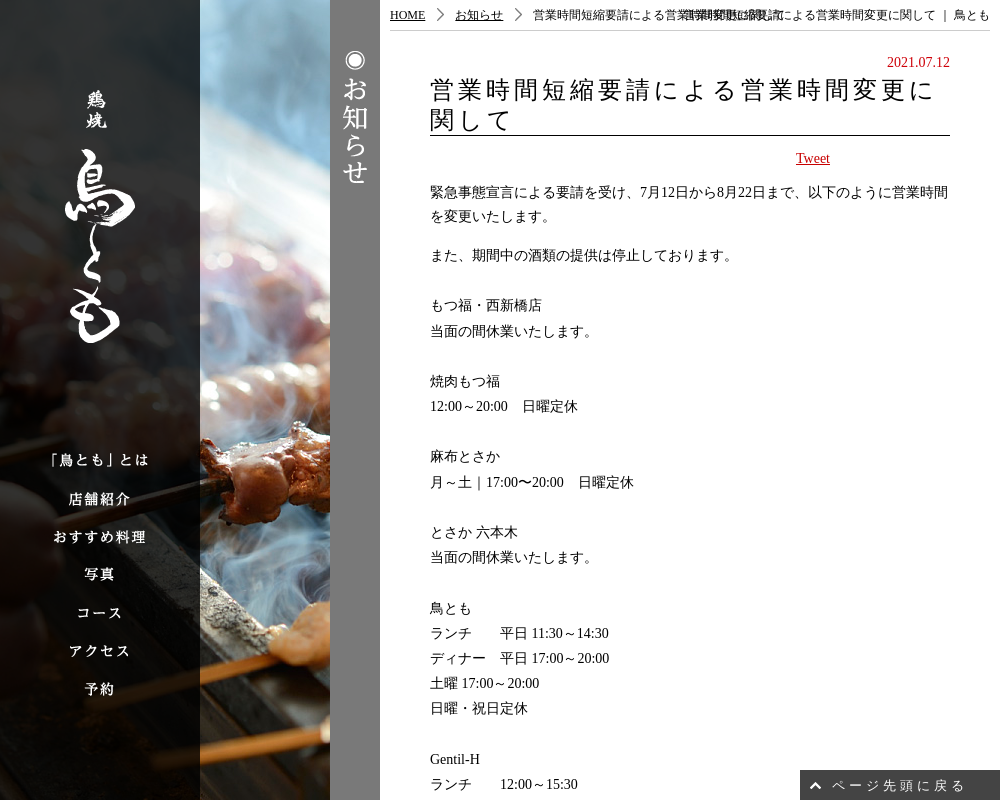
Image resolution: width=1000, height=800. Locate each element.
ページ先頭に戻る (900, 785)
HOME (407, 15)
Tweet (813, 158)
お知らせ (479, 15)
